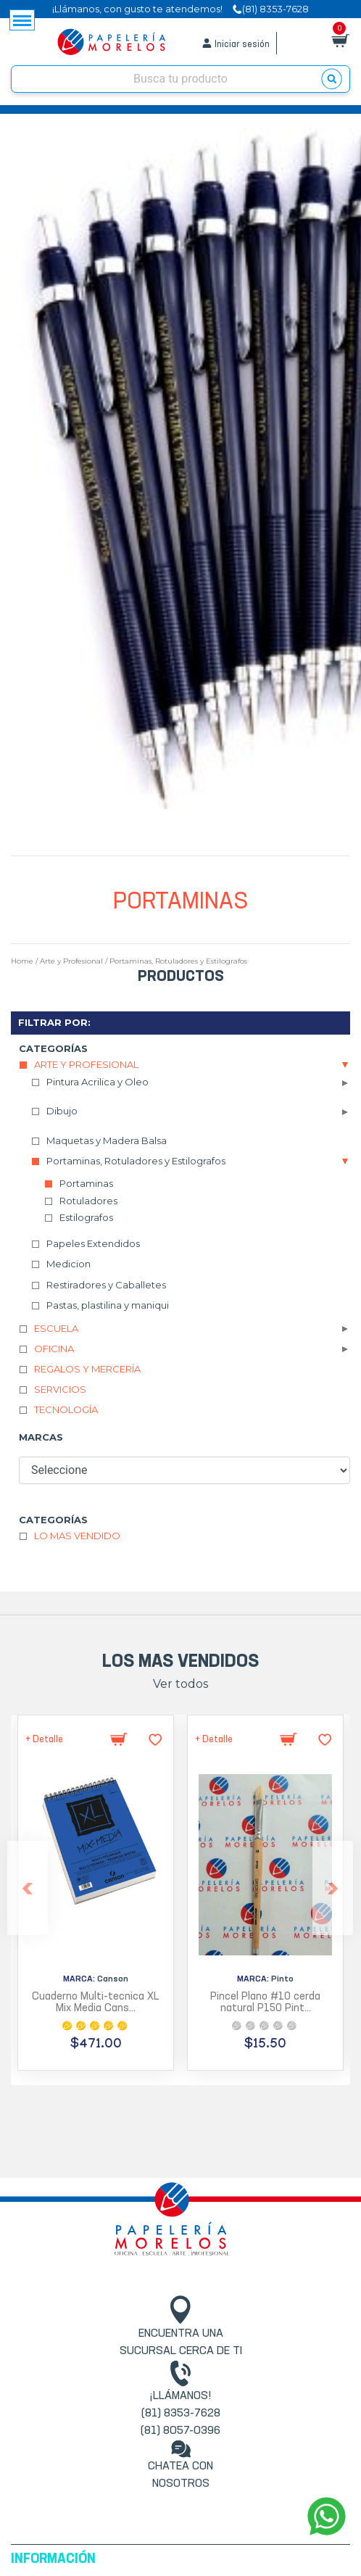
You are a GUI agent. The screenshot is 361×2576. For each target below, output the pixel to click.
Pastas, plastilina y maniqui (107, 1305)
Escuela (56, 1328)
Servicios (60, 1389)
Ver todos (180, 1684)
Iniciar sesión (242, 44)
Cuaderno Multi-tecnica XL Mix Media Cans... (95, 2003)
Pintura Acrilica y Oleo (97, 1082)
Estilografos (86, 1217)
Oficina (54, 1348)
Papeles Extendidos (93, 1243)
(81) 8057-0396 (180, 2431)
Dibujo (62, 1111)
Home (22, 961)
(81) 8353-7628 (180, 2413)
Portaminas (86, 1183)
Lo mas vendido (77, 1535)
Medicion (68, 1264)
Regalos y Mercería (87, 1369)
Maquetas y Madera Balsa (106, 1140)
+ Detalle (44, 1739)
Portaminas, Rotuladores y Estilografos (178, 961)
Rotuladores (88, 1200)
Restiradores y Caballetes (106, 1285)
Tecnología (66, 1409)
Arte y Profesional (71, 961)
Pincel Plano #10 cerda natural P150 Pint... (265, 2003)
